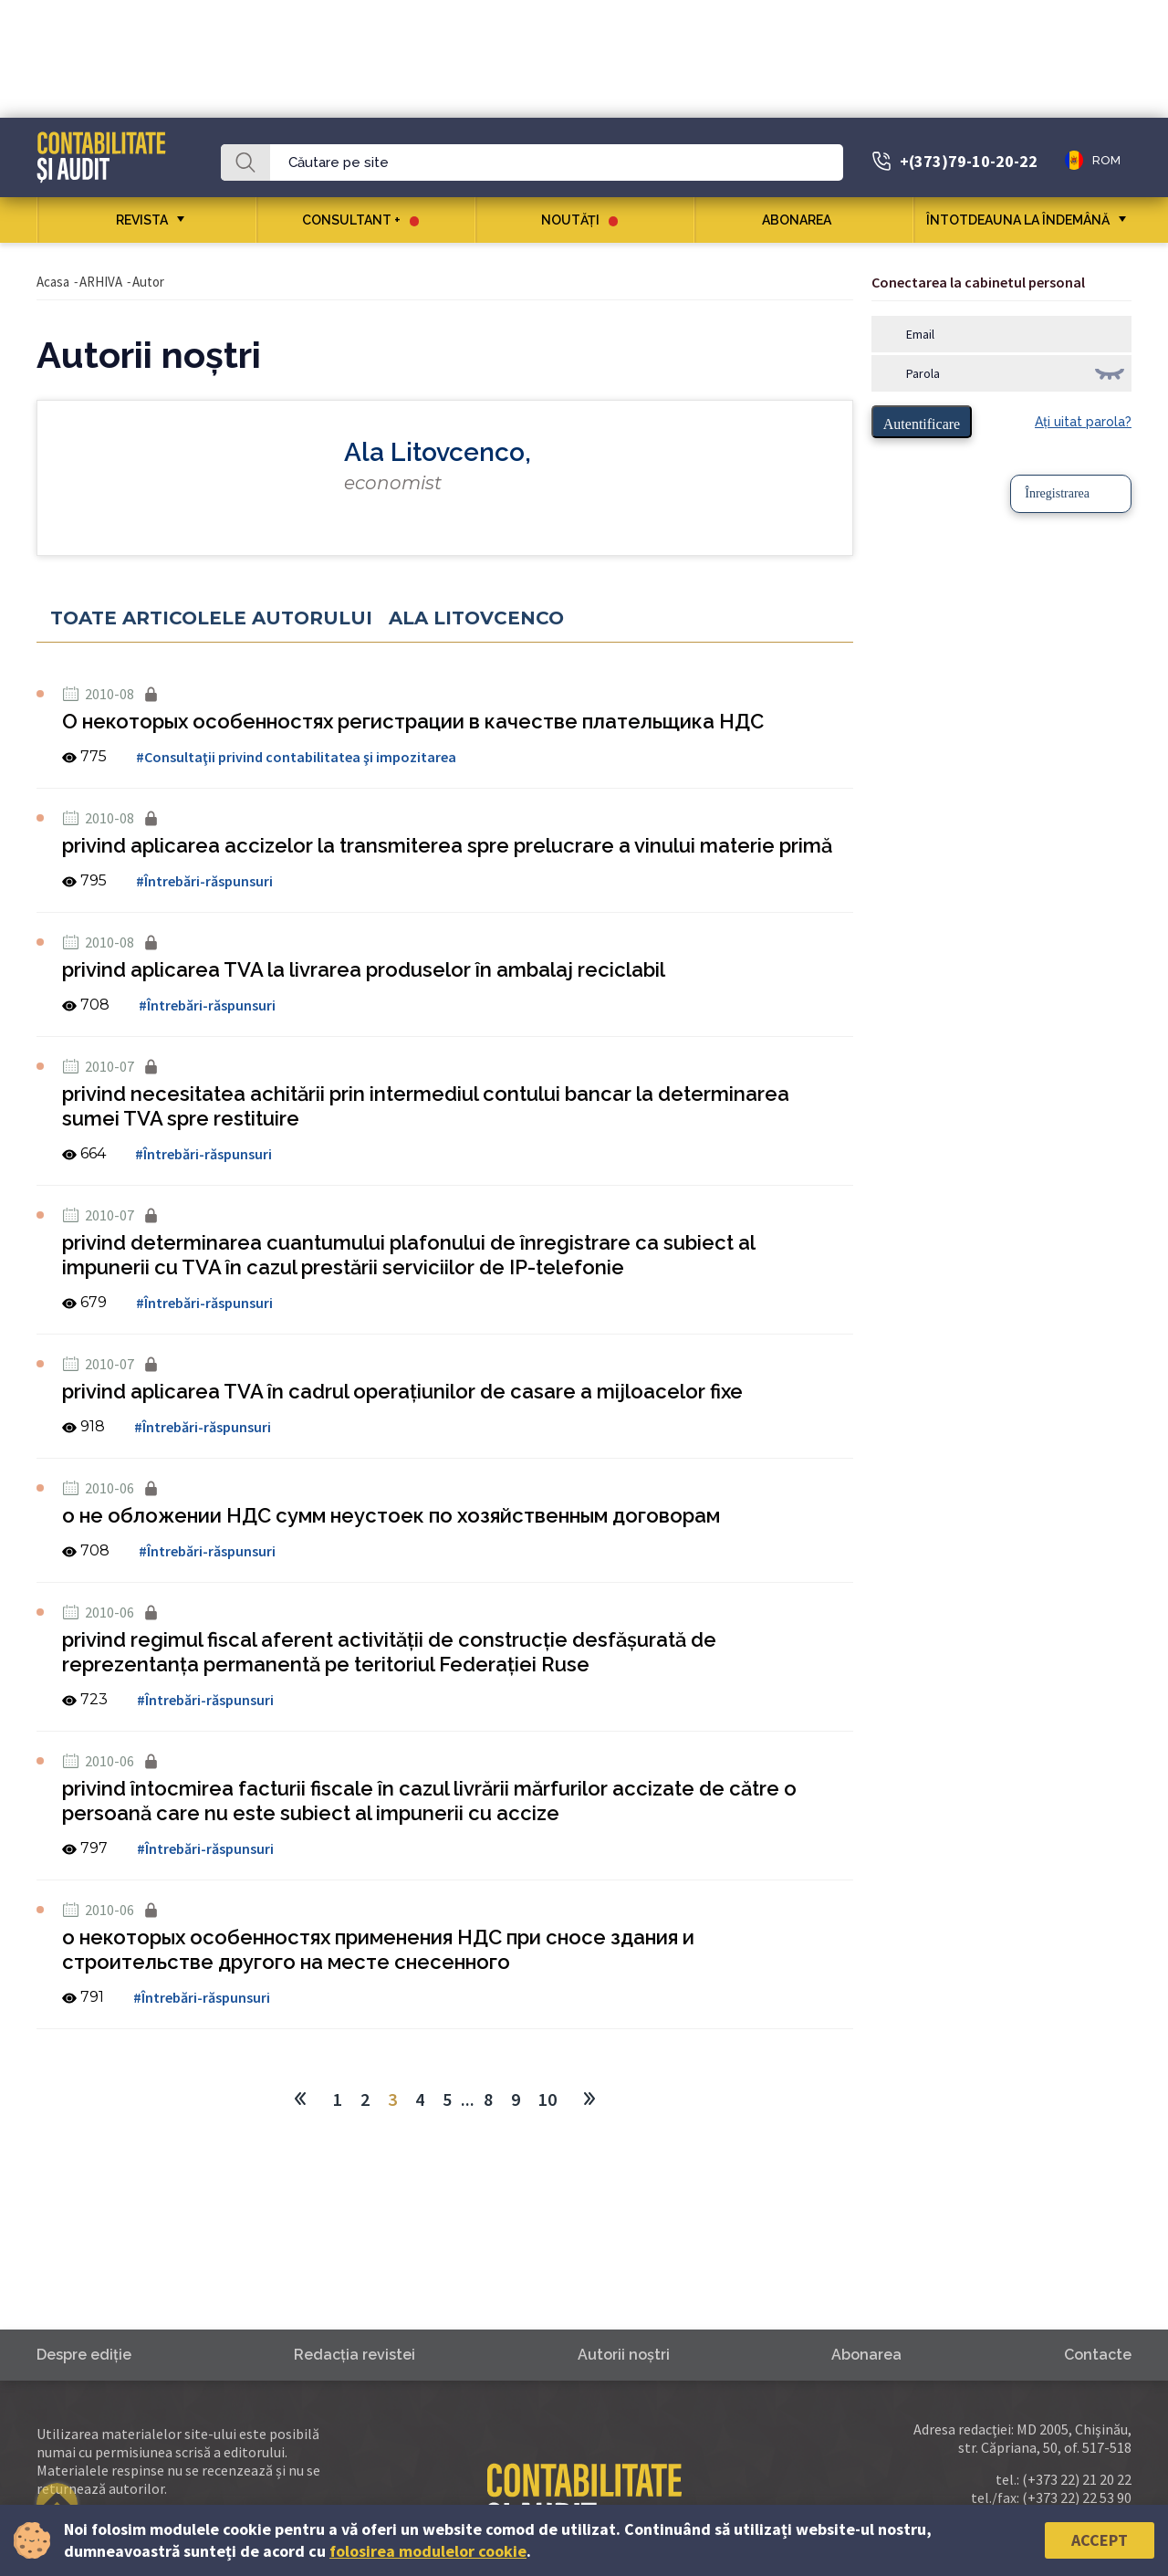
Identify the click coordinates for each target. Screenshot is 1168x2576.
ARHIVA (100, 281)
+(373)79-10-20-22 (969, 161)
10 (547, 2099)
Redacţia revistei (354, 2354)
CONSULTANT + (360, 220)
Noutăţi (579, 220)
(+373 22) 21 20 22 (1077, 2479)
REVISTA (142, 220)
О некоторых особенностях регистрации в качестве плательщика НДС (413, 721)
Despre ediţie (83, 2354)
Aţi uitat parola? (1083, 421)
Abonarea (803, 220)
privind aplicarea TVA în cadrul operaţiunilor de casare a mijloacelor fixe (402, 1391)
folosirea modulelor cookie (428, 2550)
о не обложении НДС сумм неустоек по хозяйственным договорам (391, 1515)
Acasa (52, 281)
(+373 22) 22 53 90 (1077, 2497)
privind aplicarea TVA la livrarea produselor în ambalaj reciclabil (363, 969)
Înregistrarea (1057, 493)
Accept (1099, 2539)
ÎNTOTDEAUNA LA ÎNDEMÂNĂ (1018, 220)
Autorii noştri (624, 2354)
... (467, 2099)
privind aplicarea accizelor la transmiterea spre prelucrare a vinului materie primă (447, 845)
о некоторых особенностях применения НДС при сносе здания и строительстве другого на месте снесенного (378, 1949)
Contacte (1098, 2354)
